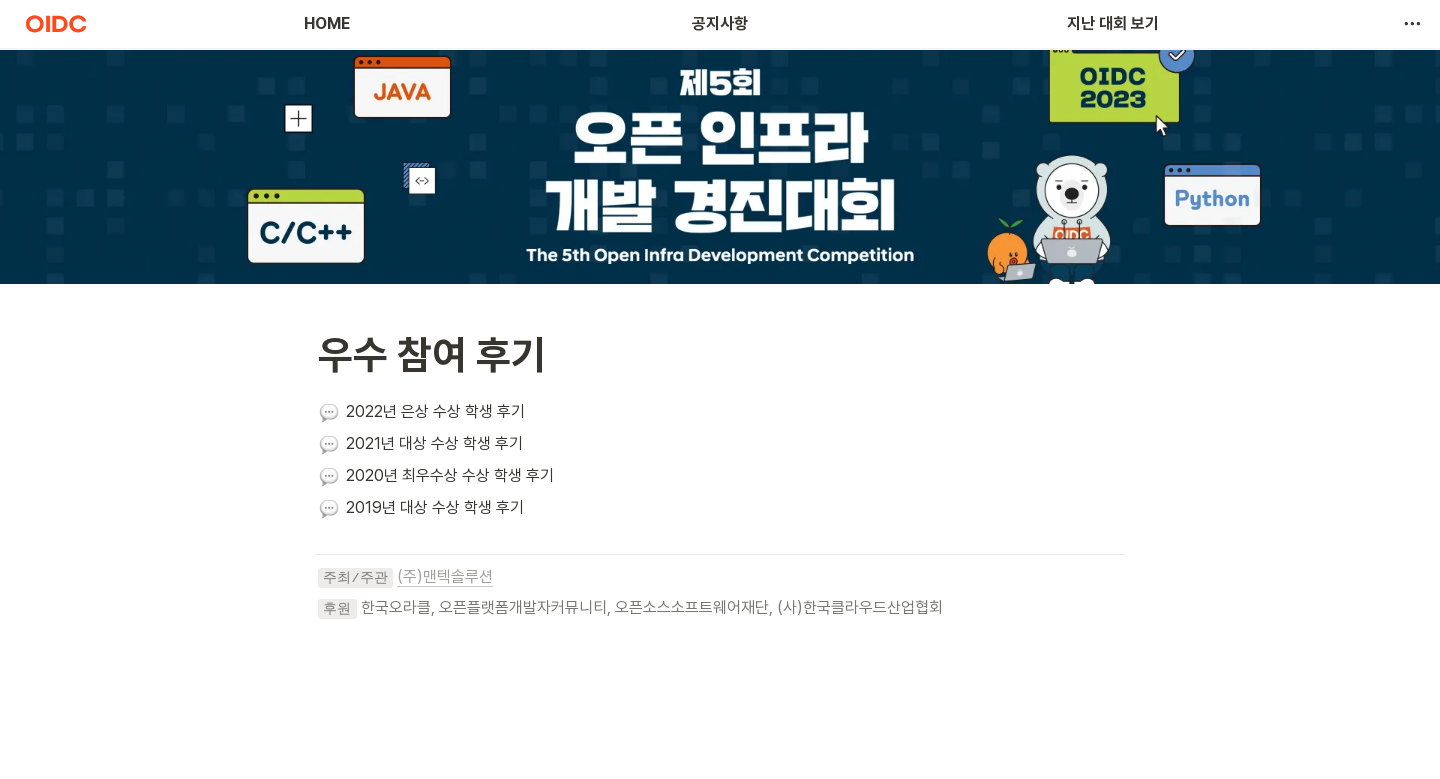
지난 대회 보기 (1113, 23)
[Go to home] (56, 24)
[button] (1412, 24)
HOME (327, 23)
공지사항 (720, 23)
